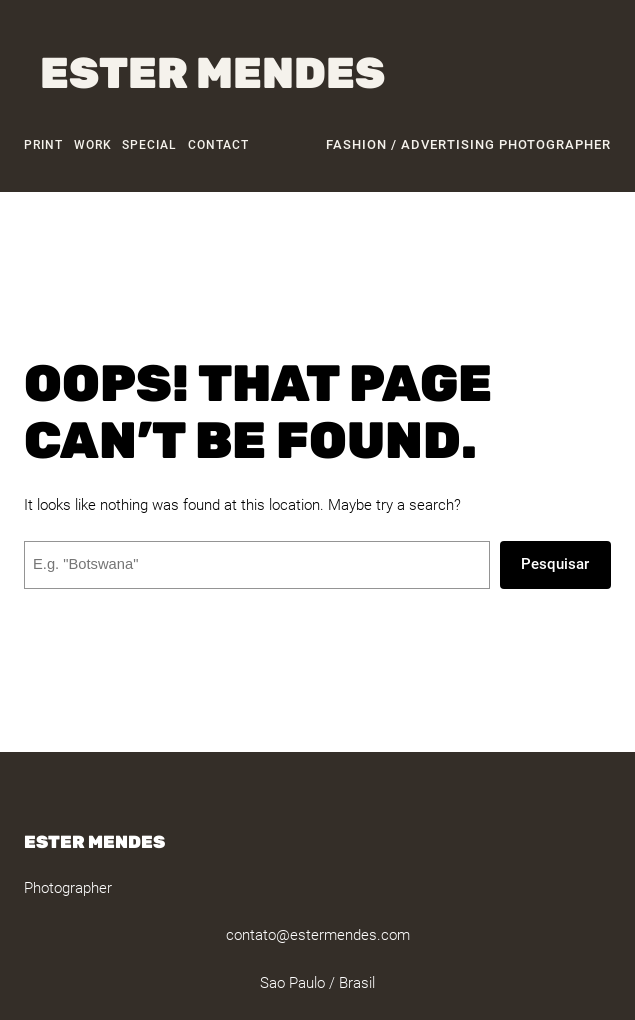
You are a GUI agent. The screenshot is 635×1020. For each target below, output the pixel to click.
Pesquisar (555, 564)
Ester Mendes (212, 73)
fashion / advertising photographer (468, 144)
